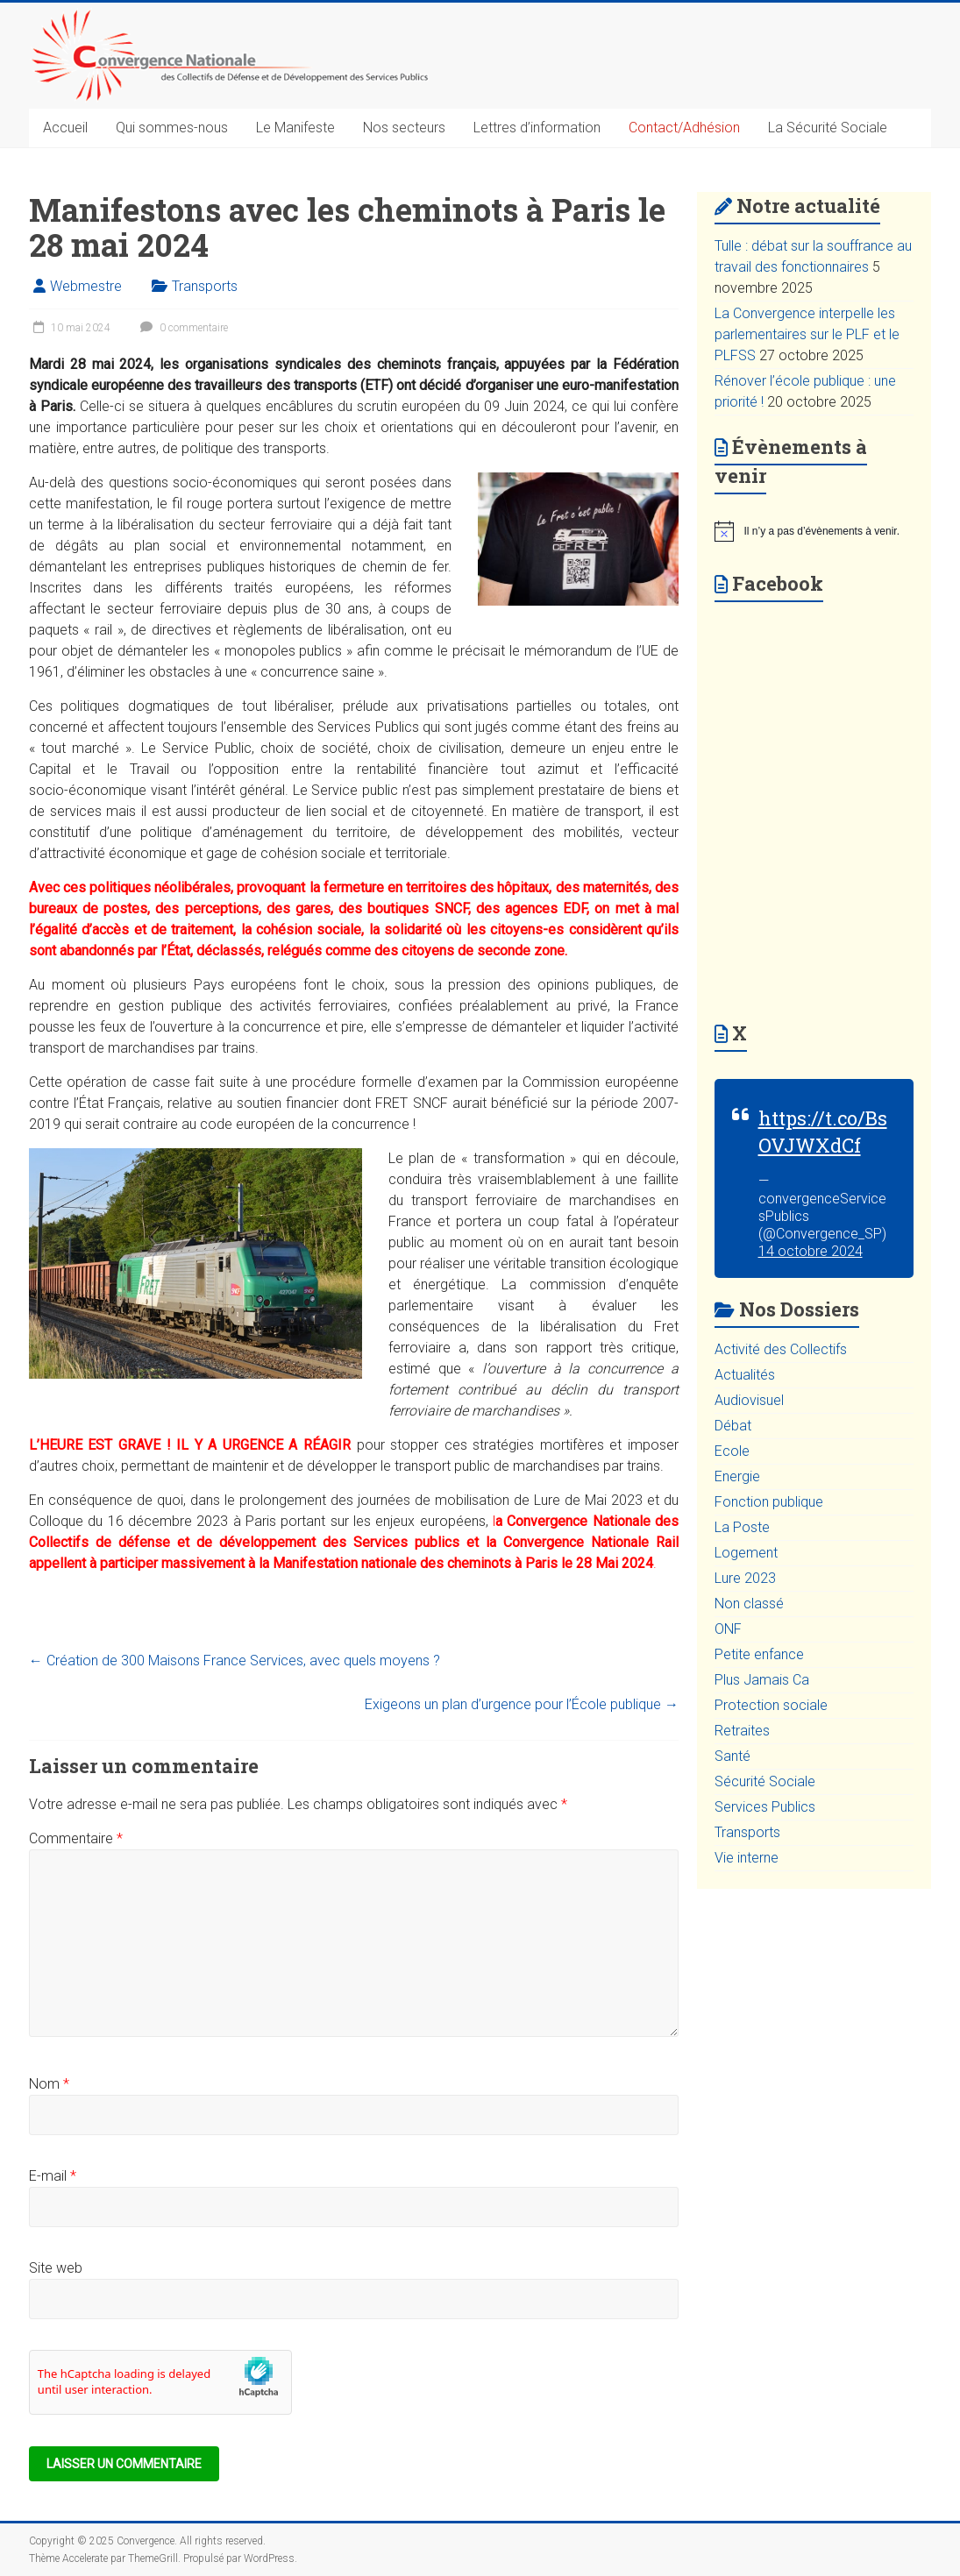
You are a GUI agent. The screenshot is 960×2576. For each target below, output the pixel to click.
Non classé (749, 1603)
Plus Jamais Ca (762, 1679)
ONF (728, 1629)
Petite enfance (759, 1654)
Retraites (742, 1730)
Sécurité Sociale (765, 1781)
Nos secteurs (404, 127)
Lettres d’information (537, 127)
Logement (746, 1552)
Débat (733, 1425)
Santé (732, 1756)
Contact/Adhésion (684, 127)
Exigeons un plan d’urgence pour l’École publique (522, 1704)
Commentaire (76, 1838)
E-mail (52, 2176)
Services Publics (765, 1807)
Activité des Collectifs (781, 1349)
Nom (49, 2084)
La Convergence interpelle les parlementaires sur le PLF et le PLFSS (807, 334)
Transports (205, 286)
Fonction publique (769, 1502)
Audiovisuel (749, 1400)
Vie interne (747, 1857)
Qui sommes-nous (172, 127)
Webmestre (86, 286)
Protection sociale (771, 1705)
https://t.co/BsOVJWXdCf (822, 1131)
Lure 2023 (745, 1578)
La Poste (742, 1527)
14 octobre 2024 (810, 1251)
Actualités (745, 1374)
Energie (737, 1476)
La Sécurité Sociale (827, 127)
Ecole (732, 1451)
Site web (55, 2268)
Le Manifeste (295, 127)
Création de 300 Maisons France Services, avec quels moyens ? (234, 1660)
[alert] (814, 531)
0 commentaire (182, 328)
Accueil (65, 127)
